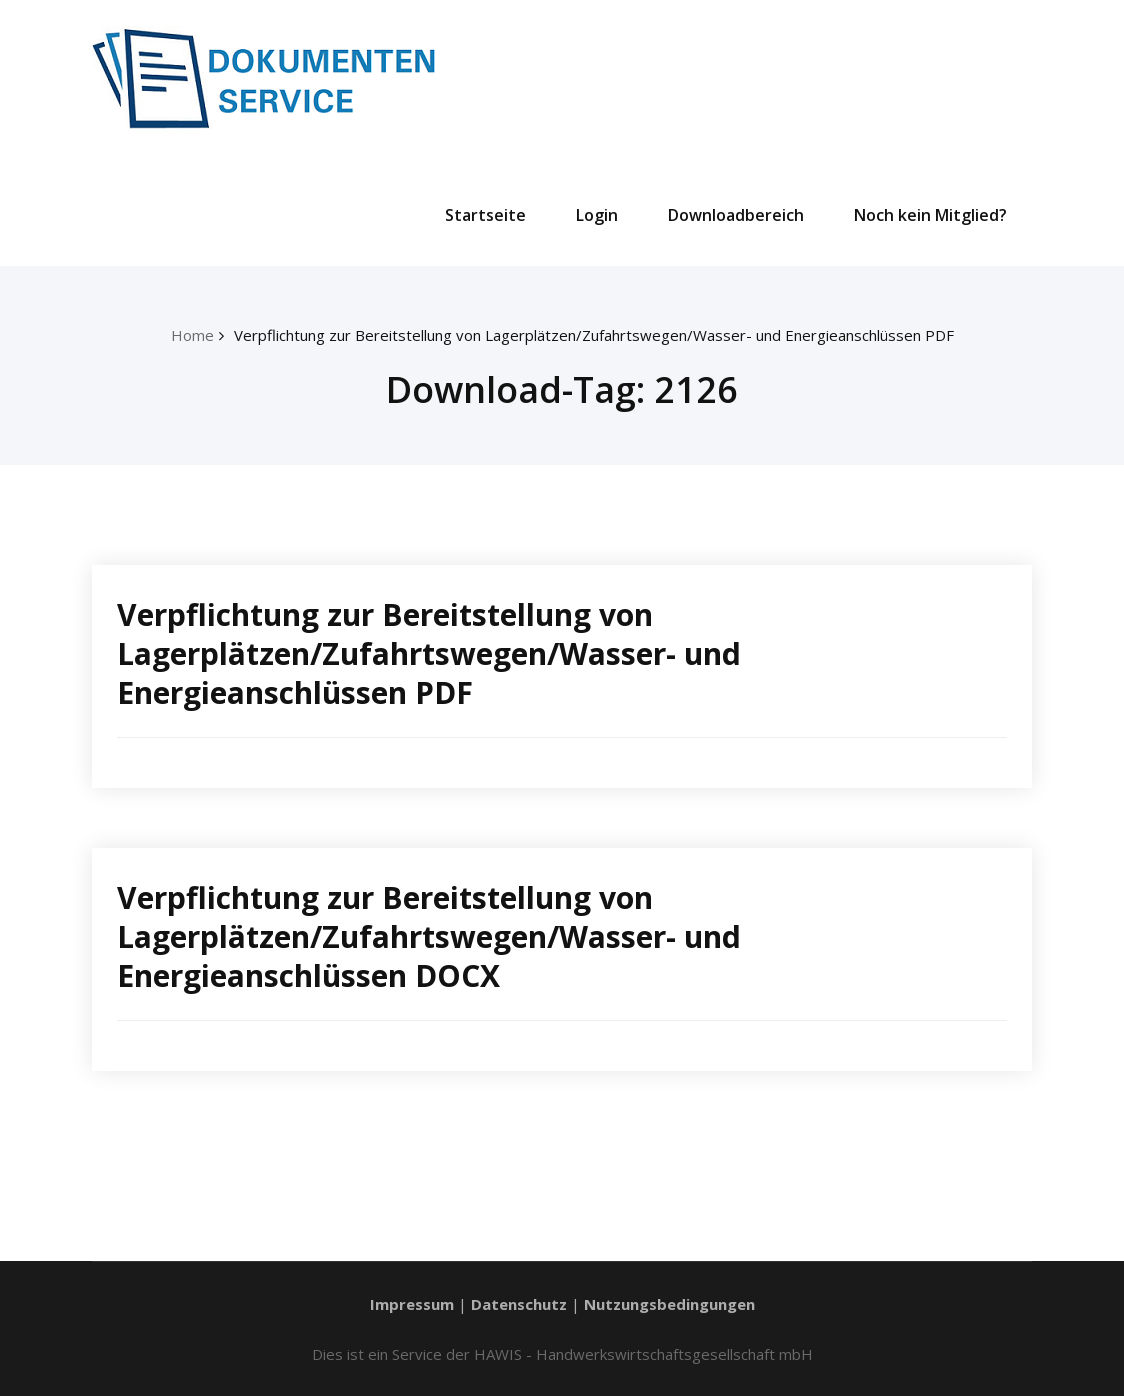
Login (597, 215)
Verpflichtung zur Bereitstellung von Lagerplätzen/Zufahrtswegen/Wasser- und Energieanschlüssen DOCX (429, 936)
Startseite (485, 215)
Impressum (412, 1304)
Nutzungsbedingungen (669, 1304)
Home (192, 335)
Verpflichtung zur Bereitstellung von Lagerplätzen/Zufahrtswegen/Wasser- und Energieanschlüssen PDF (594, 335)
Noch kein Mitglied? (930, 215)
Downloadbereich (736, 215)
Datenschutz (519, 1304)
